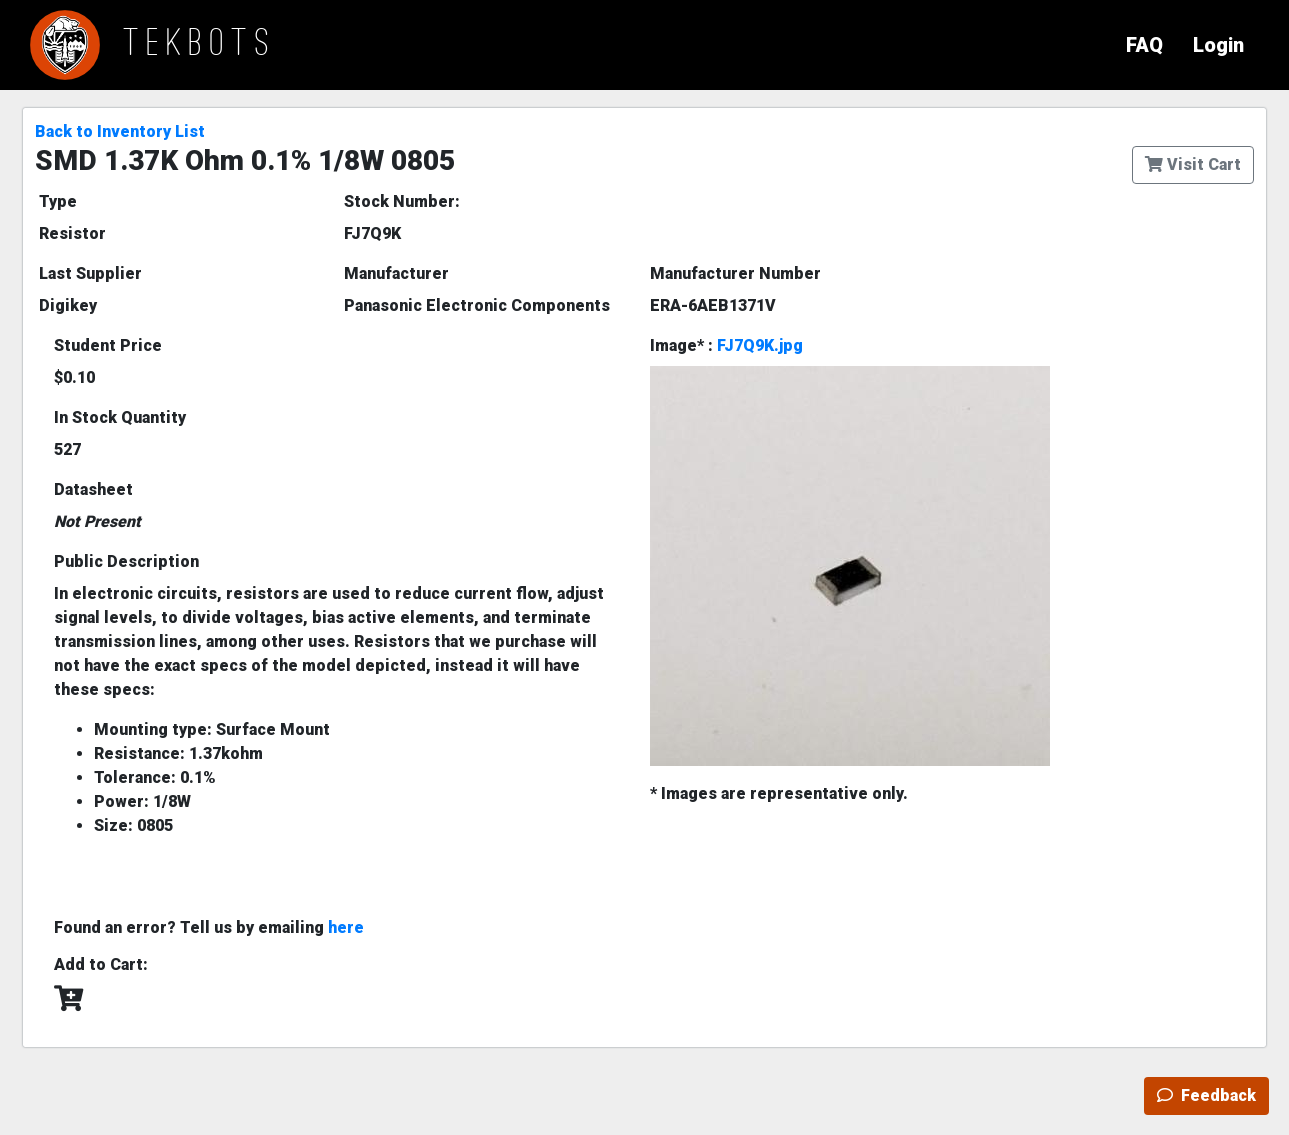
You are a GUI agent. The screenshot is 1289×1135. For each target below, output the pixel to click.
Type (58, 201)
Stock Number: (402, 201)
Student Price (108, 345)
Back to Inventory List (120, 131)
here (346, 927)
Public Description (126, 561)
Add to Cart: (101, 964)
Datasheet (93, 489)
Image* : (726, 345)
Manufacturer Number (735, 273)
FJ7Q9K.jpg (760, 345)
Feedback (1206, 1095)
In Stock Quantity (120, 417)
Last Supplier (90, 273)
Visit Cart (1193, 164)
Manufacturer (396, 273)
